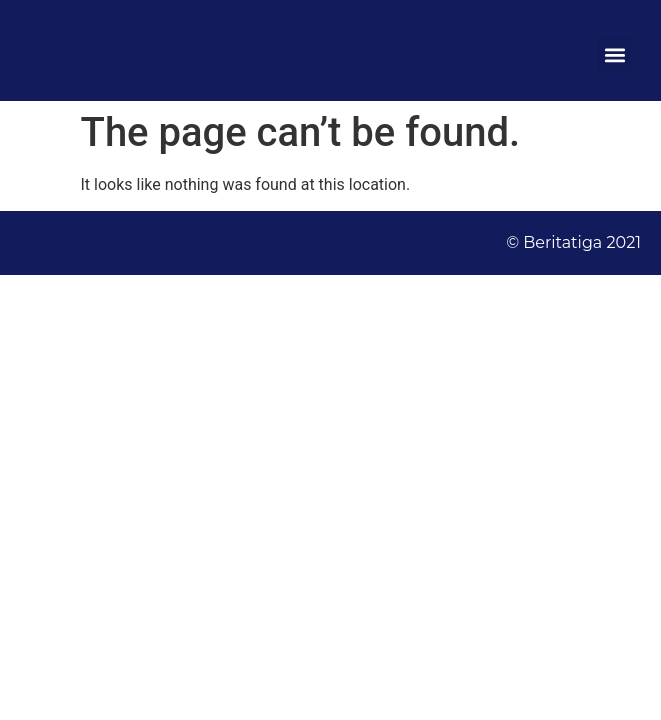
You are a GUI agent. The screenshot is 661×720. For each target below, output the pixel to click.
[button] (614, 54)
